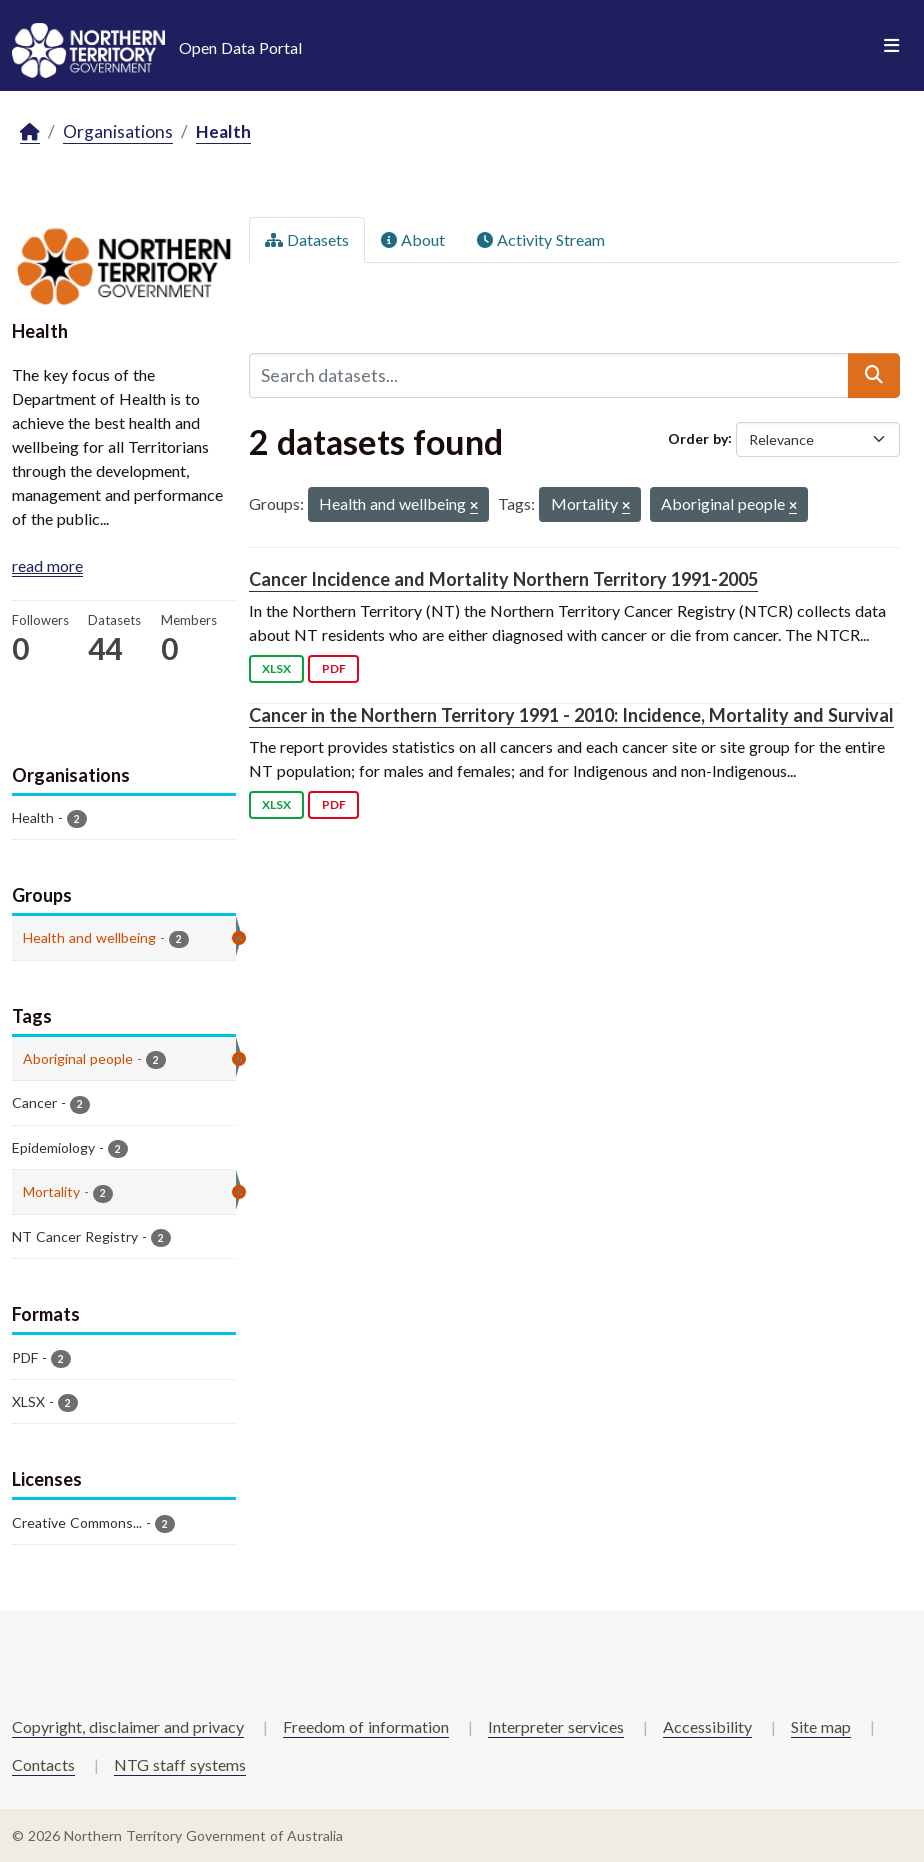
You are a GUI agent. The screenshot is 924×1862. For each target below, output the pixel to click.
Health (223, 131)
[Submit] (874, 375)
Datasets (307, 239)
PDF (334, 668)
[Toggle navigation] (891, 46)
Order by (698, 437)
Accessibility (707, 1726)
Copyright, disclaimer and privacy (128, 1726)
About (413, 239)
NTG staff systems (180, 1764)
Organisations (118, 131)
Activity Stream (541, 239)
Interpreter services (556, 1726)
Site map (821, 1726)
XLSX (276, 668)
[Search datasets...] (549, 375)
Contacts (43, 1764)
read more (47, 565)
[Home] (30, 132)
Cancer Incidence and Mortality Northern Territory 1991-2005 (503, 579)
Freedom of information (366, 1726)
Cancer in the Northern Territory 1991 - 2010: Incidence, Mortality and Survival (571, 715)
